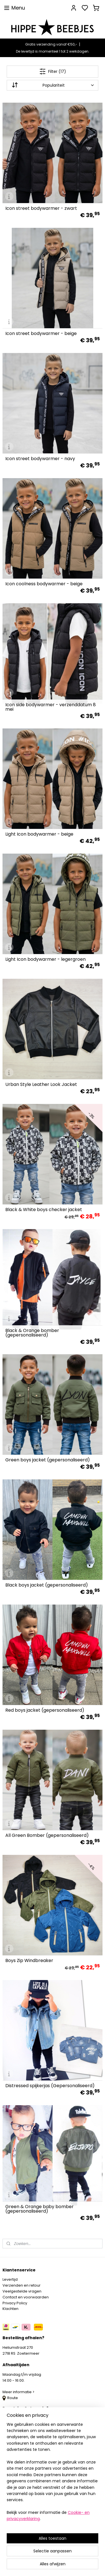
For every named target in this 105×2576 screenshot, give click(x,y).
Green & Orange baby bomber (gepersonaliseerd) (39, 2209)
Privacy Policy (15, 2303)
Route (10, 2397)
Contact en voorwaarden (26, 2297)
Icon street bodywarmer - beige (41, 334)
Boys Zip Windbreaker (29, 1961)
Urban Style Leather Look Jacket (41, 1085)
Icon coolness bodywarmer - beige (44, 584)
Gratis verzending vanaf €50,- (51, 44)
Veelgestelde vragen (22, 2291)
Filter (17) (52, 71)
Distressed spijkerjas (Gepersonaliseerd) (50, 2086)
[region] (52, 2473)
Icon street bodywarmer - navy (40, 459)
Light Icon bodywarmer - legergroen (45, 959)
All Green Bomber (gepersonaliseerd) (47, 1835)
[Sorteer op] (52, 85)
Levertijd (10, 2279)
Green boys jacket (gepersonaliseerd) (47, 1460)
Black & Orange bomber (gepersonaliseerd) (32, 1333)
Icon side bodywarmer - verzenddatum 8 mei (50, 707)
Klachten (10, 2308)
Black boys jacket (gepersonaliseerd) (46, 1585)
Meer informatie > (19, 2392)
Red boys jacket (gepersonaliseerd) (44, 1710)
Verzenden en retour (22, 2285)
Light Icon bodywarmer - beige (39, 834)
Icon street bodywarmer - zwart (41, 208)
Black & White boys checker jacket (43, 1210)
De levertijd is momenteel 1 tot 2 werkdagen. (52, 51)
